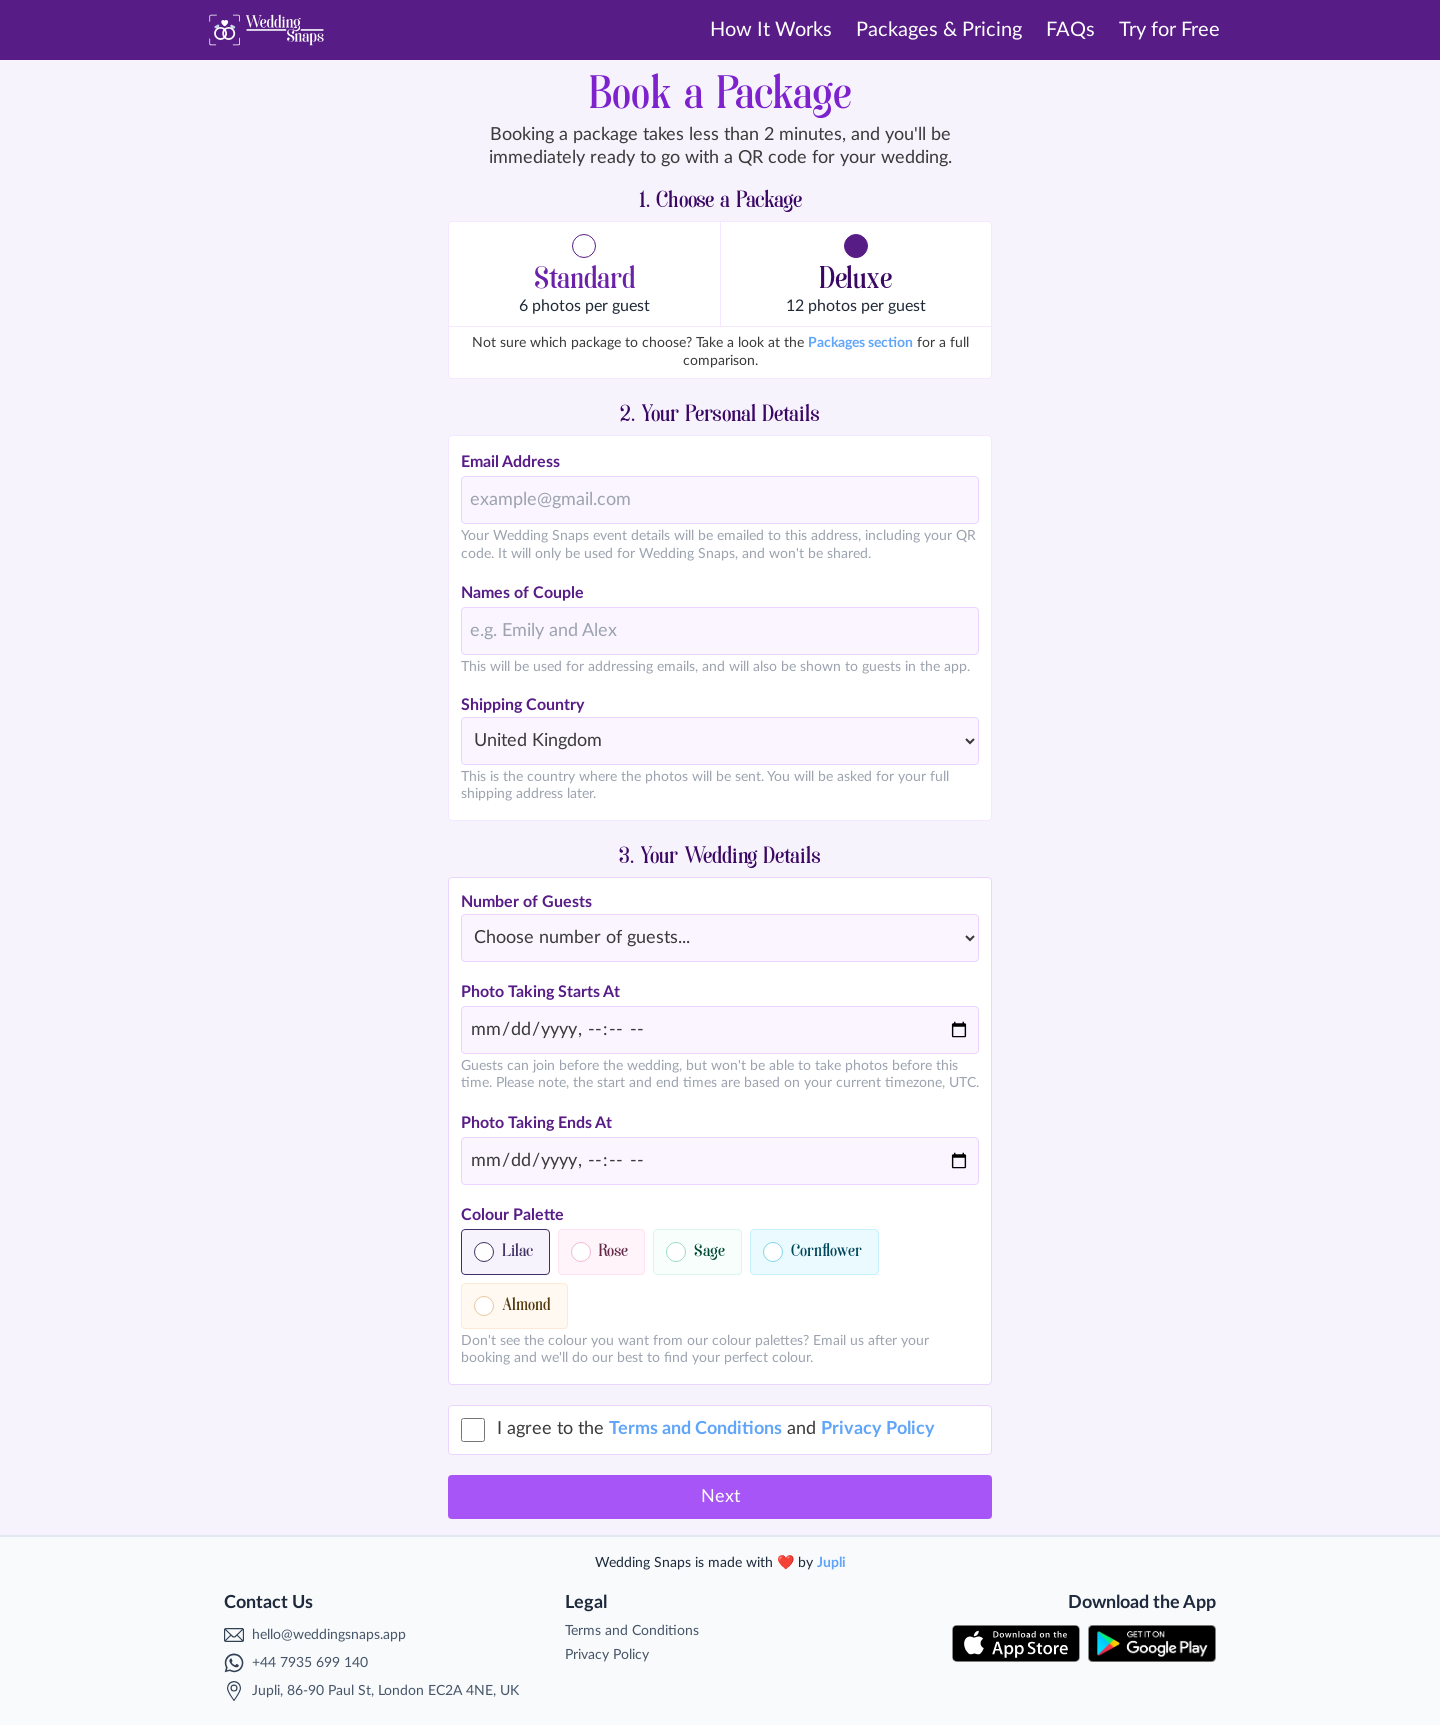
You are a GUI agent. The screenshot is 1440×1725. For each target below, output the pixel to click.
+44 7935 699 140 (310, 1663)
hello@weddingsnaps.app (329, 1635)
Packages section (860, 343)
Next (720, 1497)
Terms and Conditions (695, 1429)
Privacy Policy (878, 1429)
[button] (585, 274)
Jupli (831, 1563)
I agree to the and (716, 1429)
